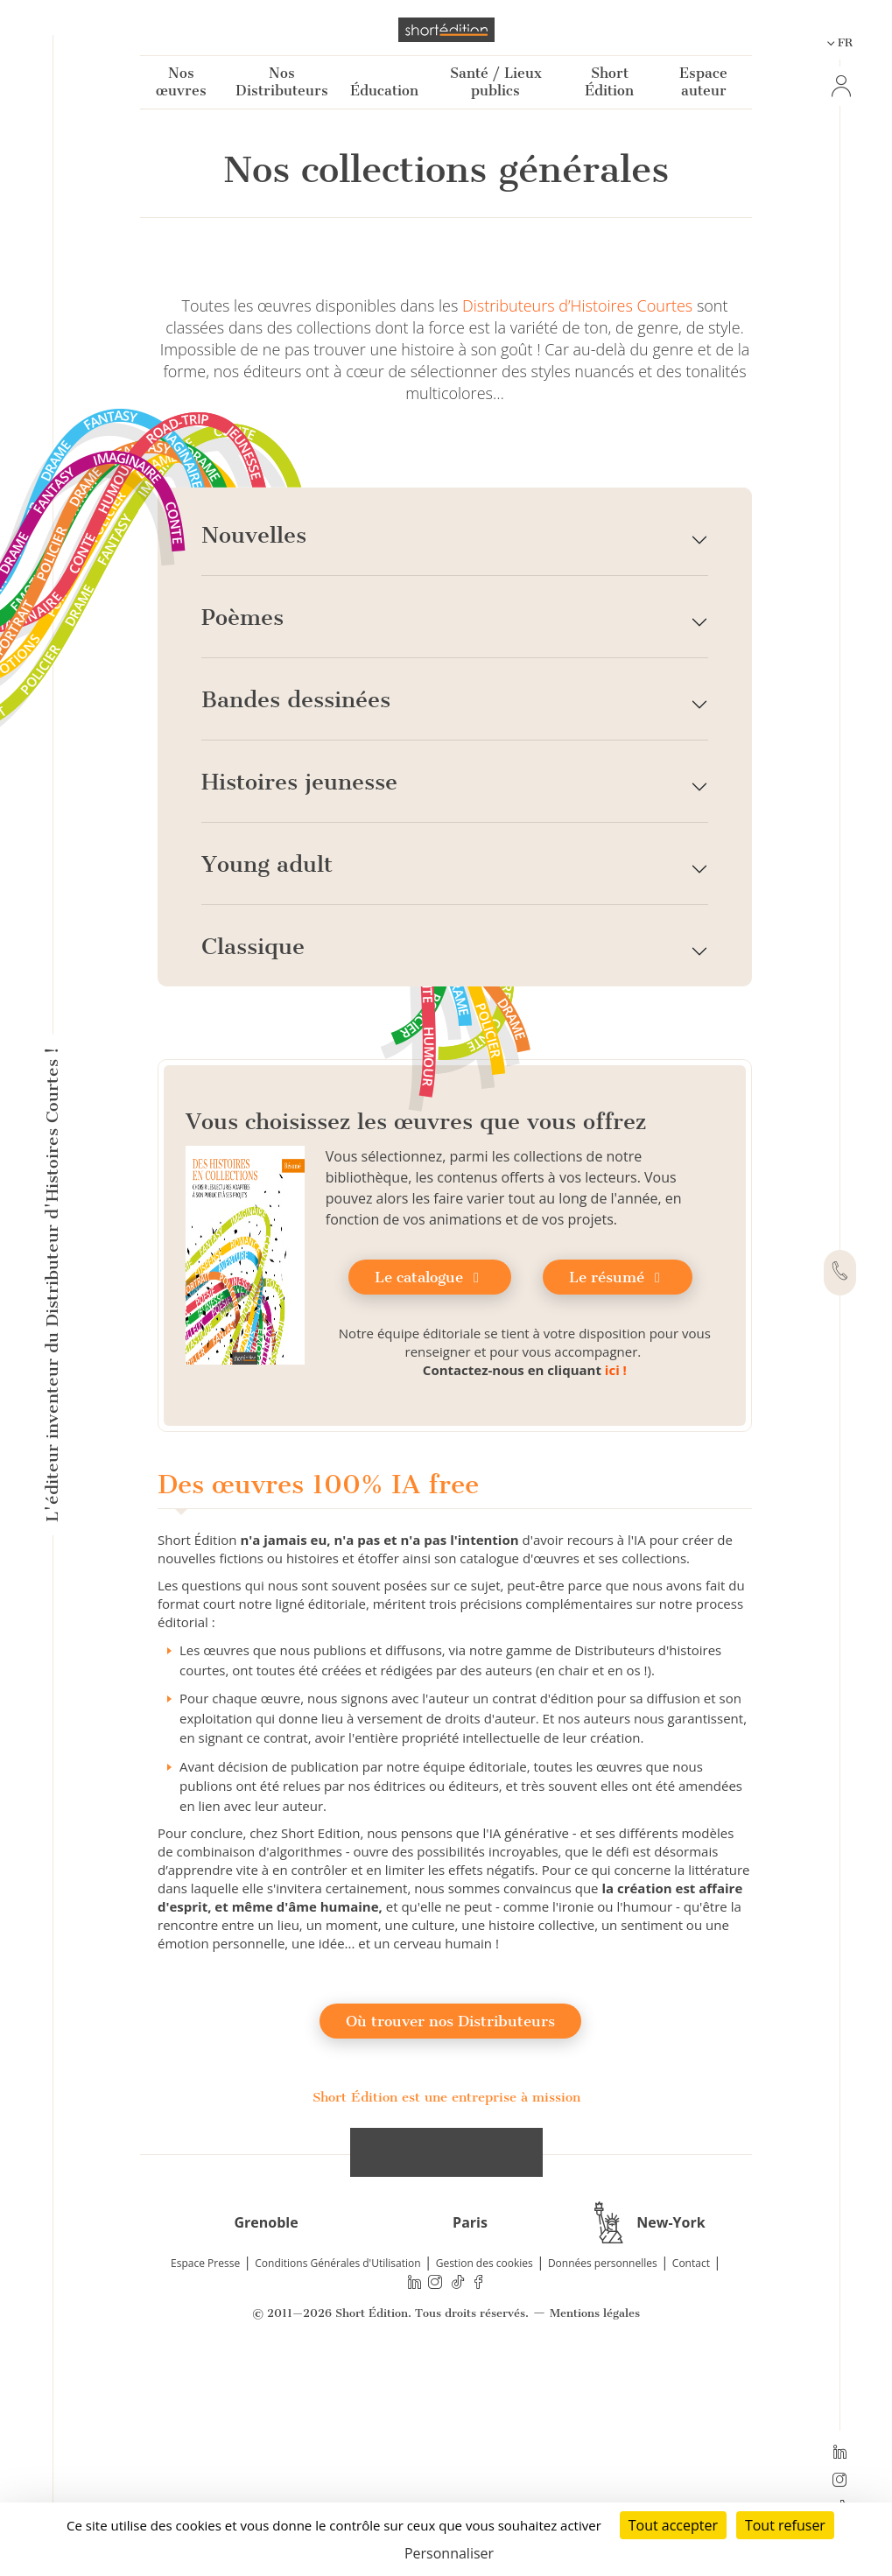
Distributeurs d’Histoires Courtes (577, 505)
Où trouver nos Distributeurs (450, 2221)
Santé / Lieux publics (496, 82)
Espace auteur (703, 82)
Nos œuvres (181, 82)
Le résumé (617, 1477)
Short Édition (609, 82)
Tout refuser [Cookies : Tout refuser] (785, 2525)
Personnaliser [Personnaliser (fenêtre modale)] (449, 2553)
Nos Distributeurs (281, 82)
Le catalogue (430, 1477)
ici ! (616, 1570)
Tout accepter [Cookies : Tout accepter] (673, 2525)
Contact (691, 2464)
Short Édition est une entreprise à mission (446, 2298)
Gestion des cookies (484, 2464)
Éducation (384, 90)
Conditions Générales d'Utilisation (337, 2464)
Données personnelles (602, 2464)
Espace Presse (205, 2464)
